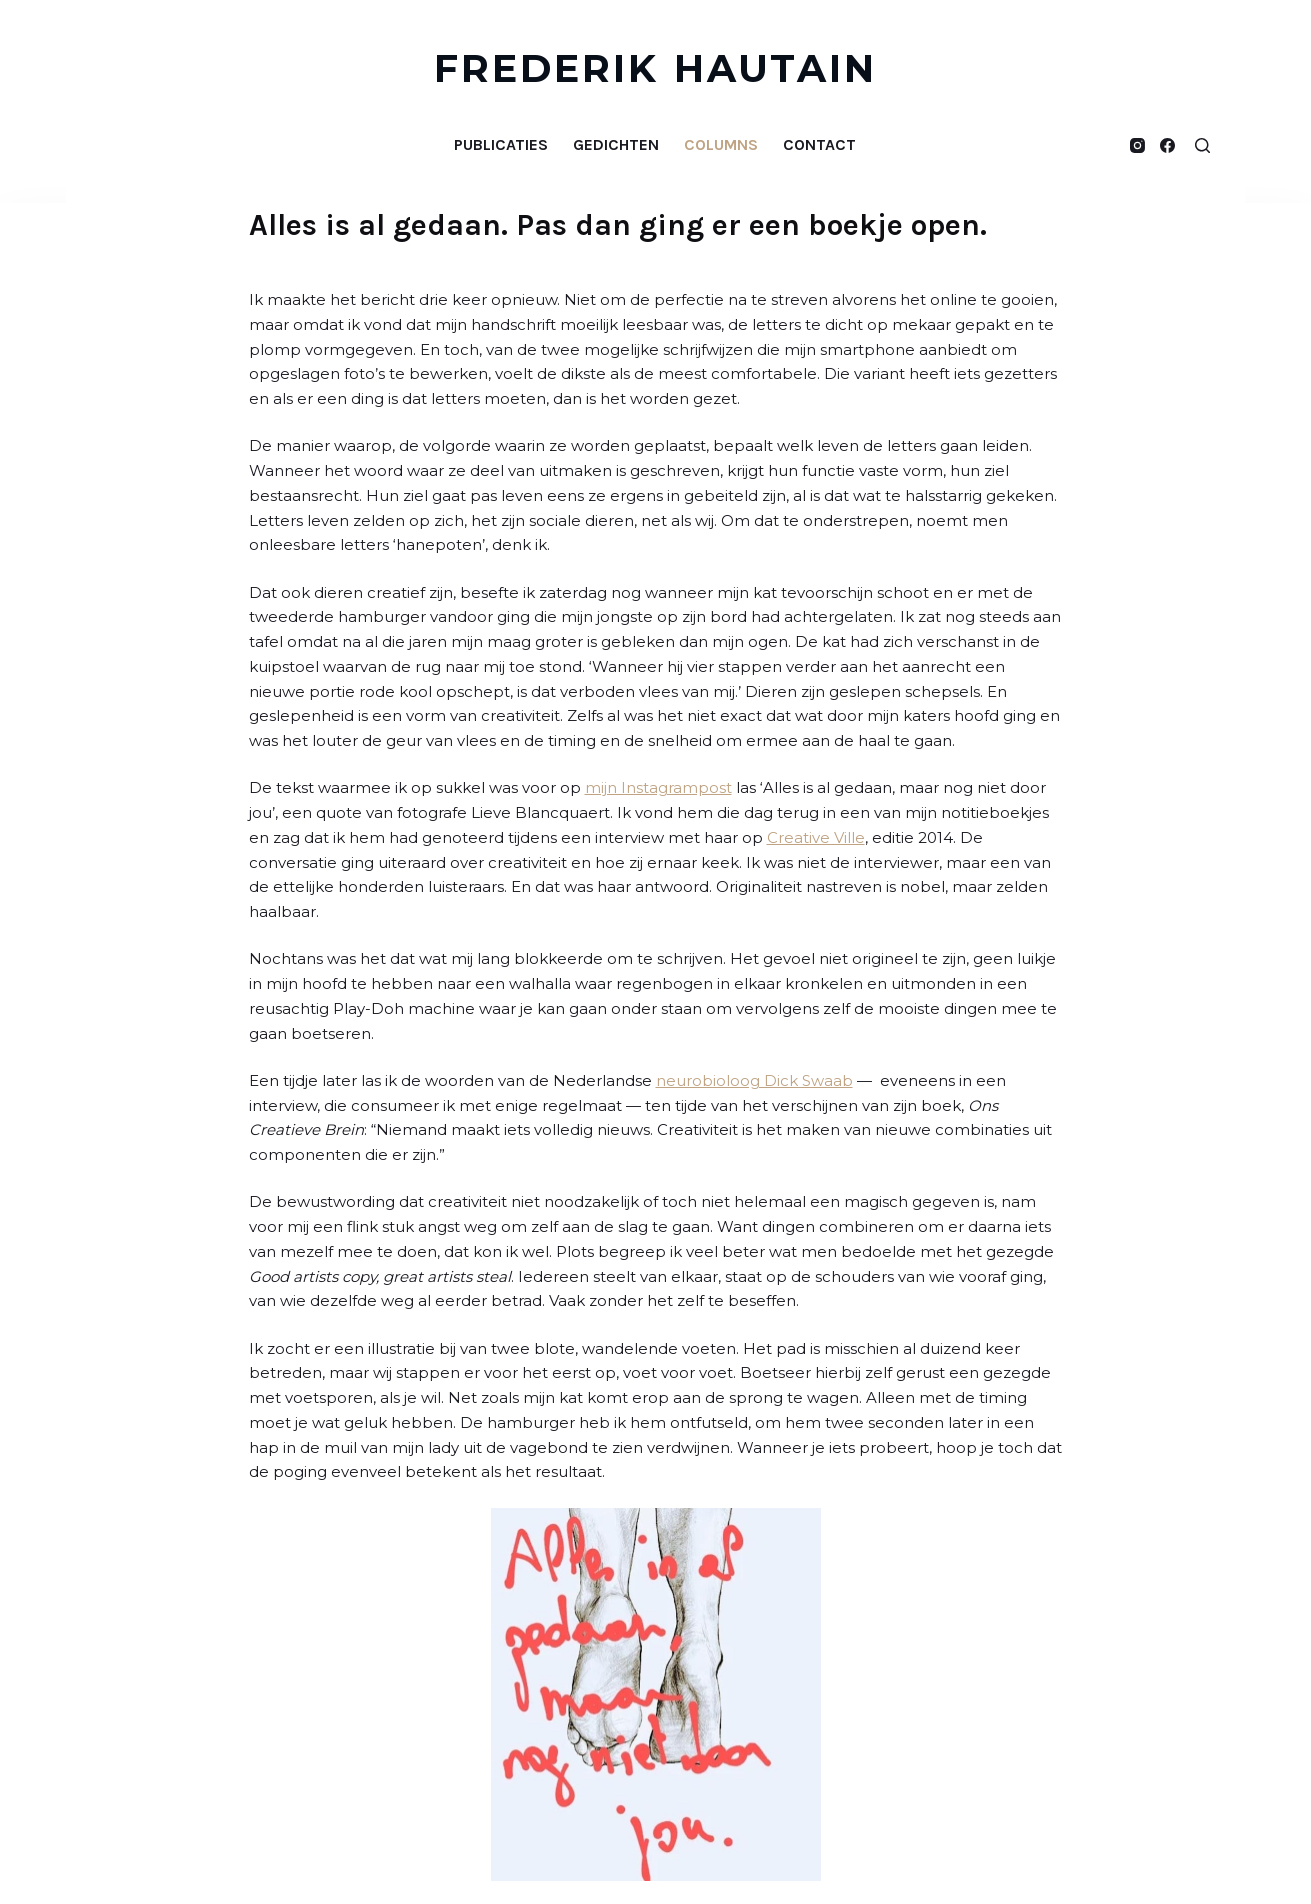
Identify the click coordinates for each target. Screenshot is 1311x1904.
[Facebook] (1167, 145)
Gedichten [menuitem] (616, 144)
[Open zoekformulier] (1202, 145)
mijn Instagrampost (658, 787)
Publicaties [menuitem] (501, 144)
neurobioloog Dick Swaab (754, 1080)
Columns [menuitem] (721, 144)
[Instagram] (1137, 145)
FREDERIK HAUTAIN (655, 68)
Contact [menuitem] (819, 144)
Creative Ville (816, 837)
